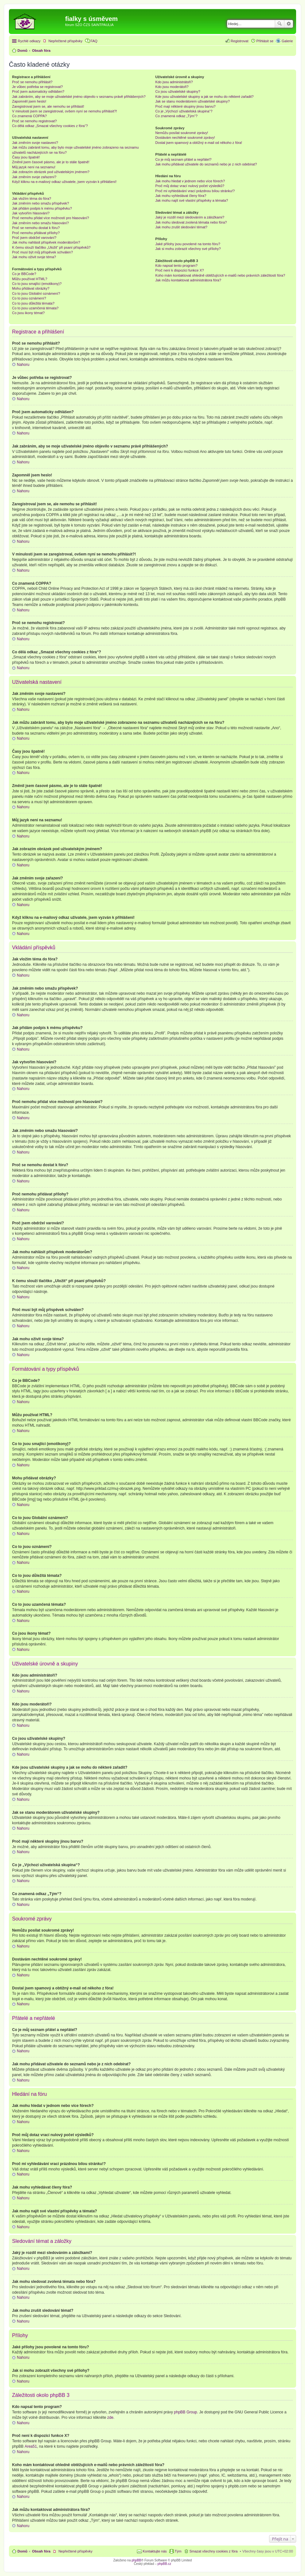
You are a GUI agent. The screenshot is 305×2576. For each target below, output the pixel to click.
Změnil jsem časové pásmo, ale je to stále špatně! (50, 162)
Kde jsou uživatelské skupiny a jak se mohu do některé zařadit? (204, 96)
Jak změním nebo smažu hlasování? (40, 223)
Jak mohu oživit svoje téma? (34, 257)
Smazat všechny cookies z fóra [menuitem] (213, 2551)
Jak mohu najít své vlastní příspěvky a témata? (191, 200)
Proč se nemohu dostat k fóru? (36, 228)
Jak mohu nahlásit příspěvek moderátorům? (46, 242)
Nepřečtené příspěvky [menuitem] (66, 41)
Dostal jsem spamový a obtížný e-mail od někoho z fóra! (198, 143)
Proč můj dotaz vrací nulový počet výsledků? (189, 186)
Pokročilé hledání (288, 24)
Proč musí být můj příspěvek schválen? (42, 252)
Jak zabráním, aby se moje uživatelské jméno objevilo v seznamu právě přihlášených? (79, 96)
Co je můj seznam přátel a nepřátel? (183, 159)
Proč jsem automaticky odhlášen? (38, 91)
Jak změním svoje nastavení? (35, 143)
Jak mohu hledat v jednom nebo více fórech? (190, 181)
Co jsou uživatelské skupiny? (177, 91)
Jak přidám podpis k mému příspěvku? (42, 208)
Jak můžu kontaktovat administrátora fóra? (188, 280)
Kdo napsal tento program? (176, 265)
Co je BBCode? (24, 274)
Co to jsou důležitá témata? (33, 303)
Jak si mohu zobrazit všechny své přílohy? (188, 249)
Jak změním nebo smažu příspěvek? (40, 203)
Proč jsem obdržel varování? (34, 237)
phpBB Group (185, 2412)
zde (110, 2417)
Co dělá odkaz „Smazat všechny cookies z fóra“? (50, 126)
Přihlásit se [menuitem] (265, 41)
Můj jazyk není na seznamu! (33, 167)
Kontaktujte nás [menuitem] (155, 2551)
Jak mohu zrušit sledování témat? (181, 227)
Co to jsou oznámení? (29, 298)
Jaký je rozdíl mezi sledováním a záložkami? (189, 217)
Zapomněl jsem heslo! (29, 101)
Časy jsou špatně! (26, 157)
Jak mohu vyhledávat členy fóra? (180, 196)
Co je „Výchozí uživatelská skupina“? (184, 111)
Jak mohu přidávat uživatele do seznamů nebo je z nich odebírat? (206, 164)
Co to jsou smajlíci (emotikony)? (37, 284)
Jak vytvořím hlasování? (31, 213)
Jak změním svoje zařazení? (34, 177)
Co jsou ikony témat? (28, 313)
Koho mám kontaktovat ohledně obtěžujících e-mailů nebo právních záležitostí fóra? (220, 275)
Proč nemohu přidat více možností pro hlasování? (50, 218)
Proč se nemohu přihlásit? (32, 82)
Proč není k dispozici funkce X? (179, 270)
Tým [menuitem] (178, 2551)
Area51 (30, 2446)
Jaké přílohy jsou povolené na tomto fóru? (187, 244)
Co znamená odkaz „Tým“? (176, 116)
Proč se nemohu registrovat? (34, 121)
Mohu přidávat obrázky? (30, 288)
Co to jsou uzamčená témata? (35, 308)
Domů (22, 2551)
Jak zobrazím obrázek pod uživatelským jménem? (50, 172)
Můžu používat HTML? (29, 279)
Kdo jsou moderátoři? (172, 87)
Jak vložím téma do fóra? (31, 198)
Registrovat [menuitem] (239, 41)
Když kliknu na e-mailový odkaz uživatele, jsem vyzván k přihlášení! (64, 182)
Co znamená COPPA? (29, 116)
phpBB (136, 2560)
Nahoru (23, 364)
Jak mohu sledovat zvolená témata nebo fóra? (191, 222)
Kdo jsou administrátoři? (174, 82)
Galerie (287, 41)
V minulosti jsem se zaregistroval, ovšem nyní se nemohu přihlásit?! (64, 111)
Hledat (279, 24)
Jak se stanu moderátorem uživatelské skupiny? (192, 101)
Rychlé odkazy (29, 41)
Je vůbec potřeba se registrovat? (37, 87)
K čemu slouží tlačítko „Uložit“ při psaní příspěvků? (51, 247)
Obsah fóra (41, 2551)
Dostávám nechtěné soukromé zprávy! (185, 137)
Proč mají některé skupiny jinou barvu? (185, 106)
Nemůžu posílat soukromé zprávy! (181, 133)
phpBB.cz (164, 2564)
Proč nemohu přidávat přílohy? (36, 233)
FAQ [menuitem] (94, 41)
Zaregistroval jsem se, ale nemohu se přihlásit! (48, 106)
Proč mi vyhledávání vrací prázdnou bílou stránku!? (195, 191)
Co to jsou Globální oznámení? (36, 293)
